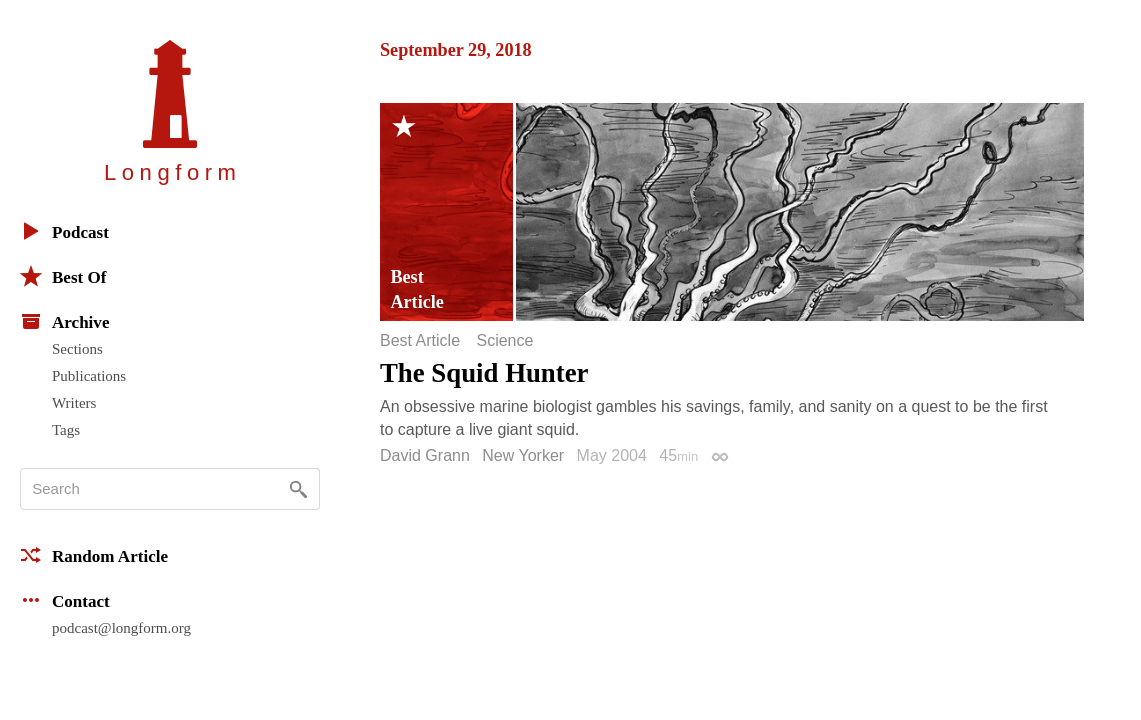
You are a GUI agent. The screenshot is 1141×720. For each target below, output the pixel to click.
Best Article (420, 341)
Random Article (94, 555)
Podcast (64, 231)
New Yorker (523, 455)
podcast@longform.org (121, 628)
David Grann (425, 455)
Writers (74, 403)
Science (504, 341)
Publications (89, 376)
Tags (66, 430)
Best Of (63, 276)
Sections (77, 349)
